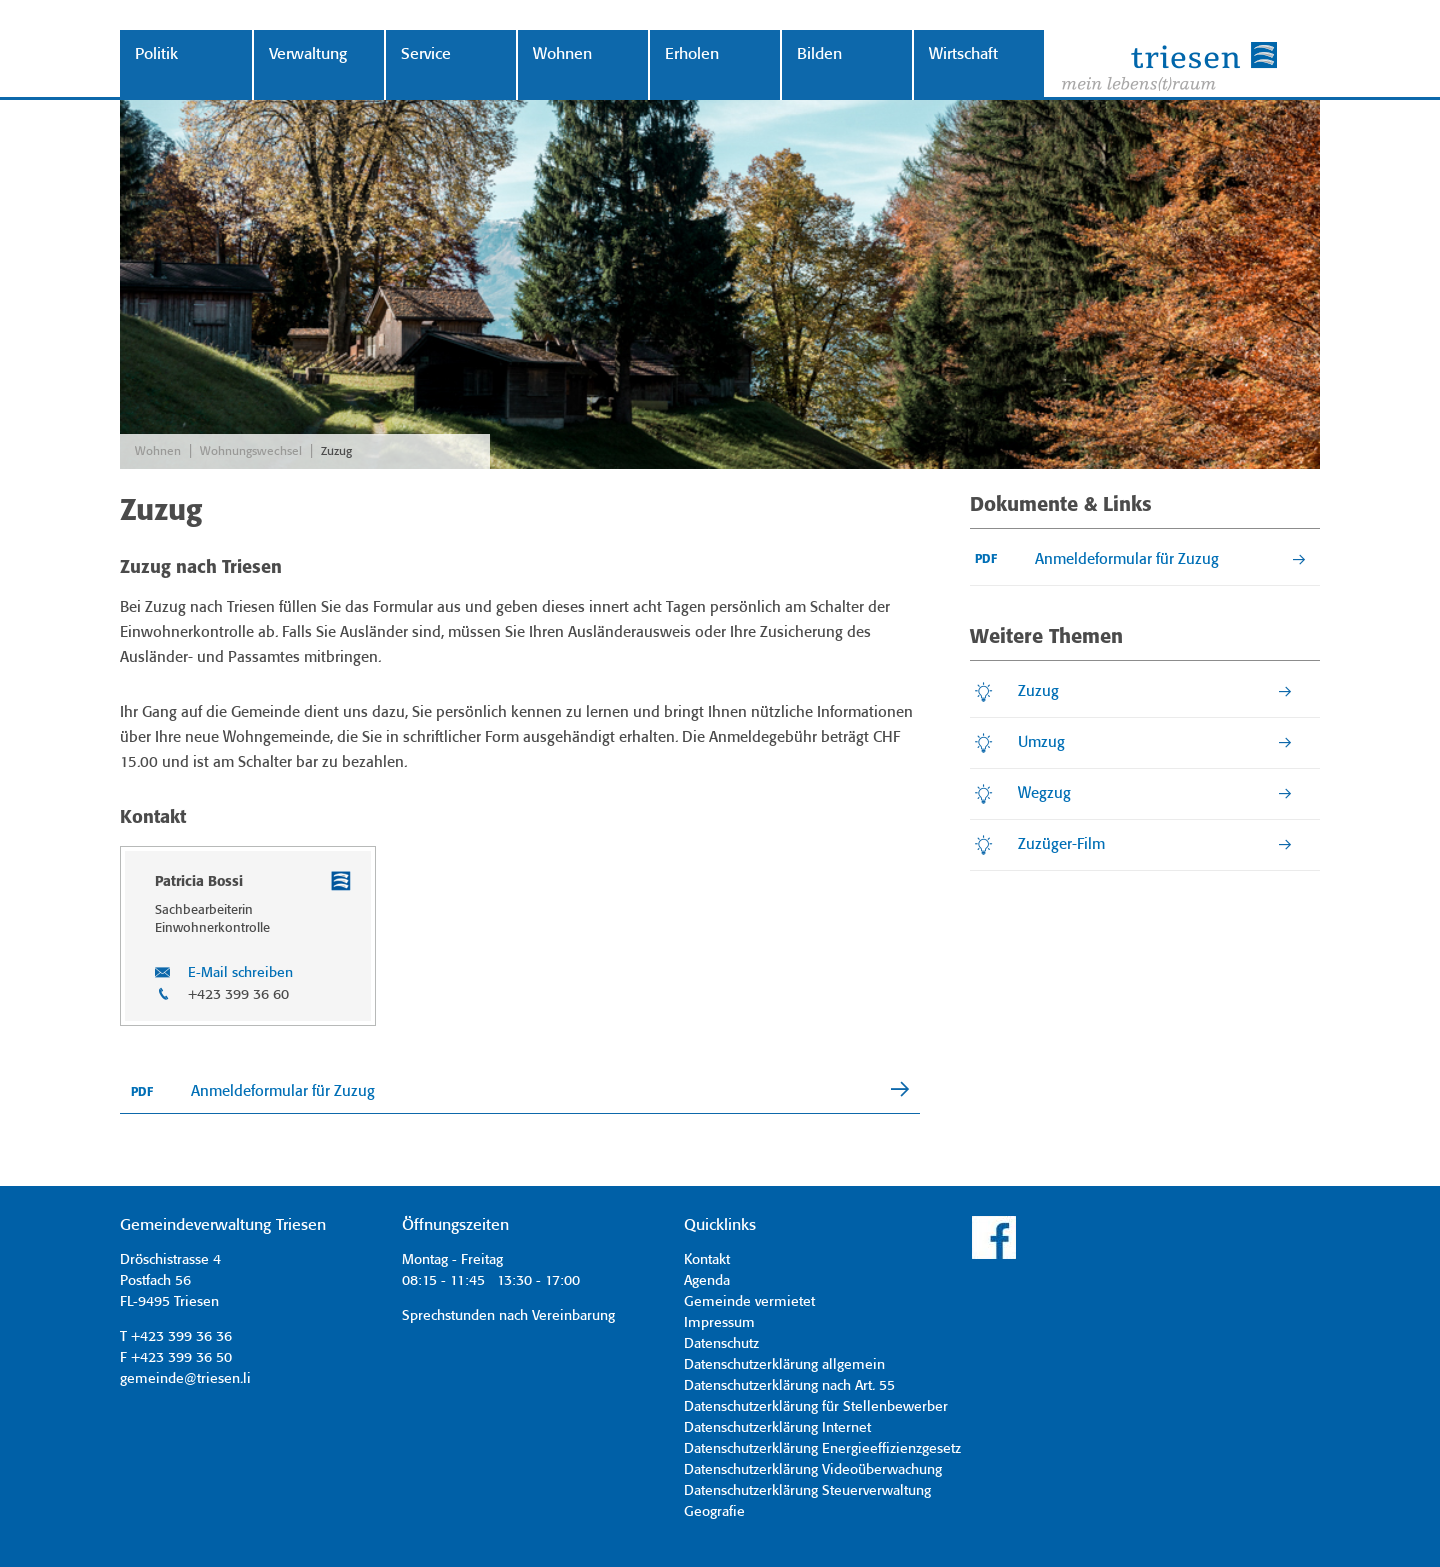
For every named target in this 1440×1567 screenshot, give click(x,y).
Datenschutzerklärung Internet (777, 1428)
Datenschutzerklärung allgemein (784, 1365)
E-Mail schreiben (240, 973)
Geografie (714, 1512)
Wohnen (562, 54)
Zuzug (336, 451)
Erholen (692, 54)
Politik (156, 54)
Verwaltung (308, 54)
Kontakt (707, 1260)
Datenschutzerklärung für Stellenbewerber (816, 1407)
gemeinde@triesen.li (185, 1379)
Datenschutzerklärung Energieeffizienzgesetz (822, 1449)
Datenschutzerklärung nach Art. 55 (789, 1386)
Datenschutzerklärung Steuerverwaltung (807, 1491)
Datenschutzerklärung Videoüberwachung (813, 1470)
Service (426, 54)
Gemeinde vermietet (749, 1302)
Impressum (719, 1323)
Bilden (819, 54)
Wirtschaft (963, 54)
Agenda (707, 1281)
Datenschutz (721, 1344)
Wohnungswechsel (251, 451)
